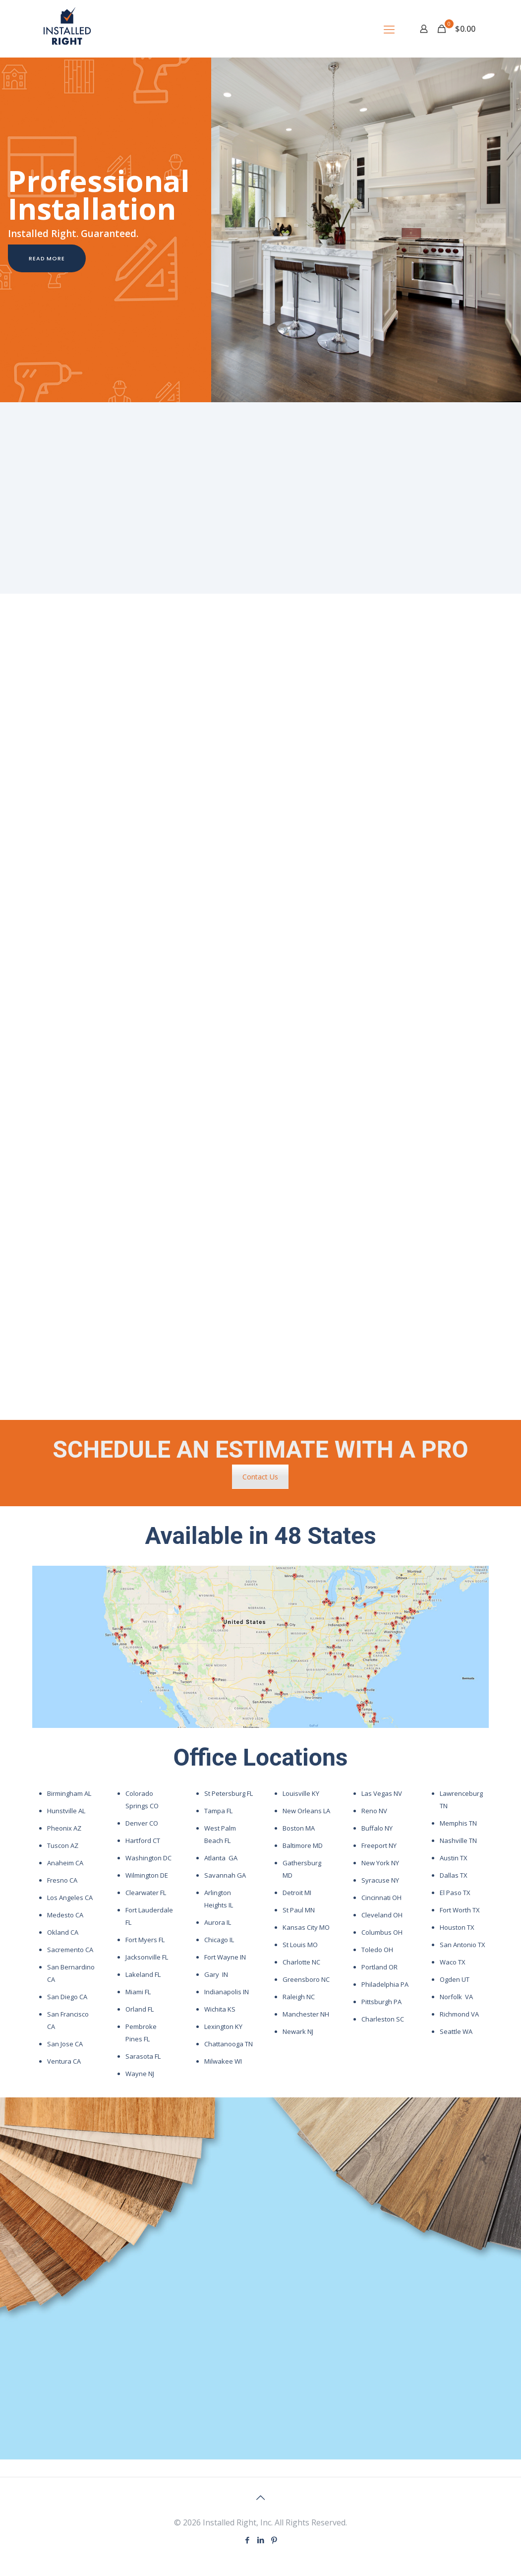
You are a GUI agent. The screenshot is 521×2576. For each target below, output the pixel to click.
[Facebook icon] (247, 2540)
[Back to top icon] (260, 2497)
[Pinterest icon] (274, 2540)
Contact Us (260, 1476)
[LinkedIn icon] (260, 2540)
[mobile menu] (389, 28)
